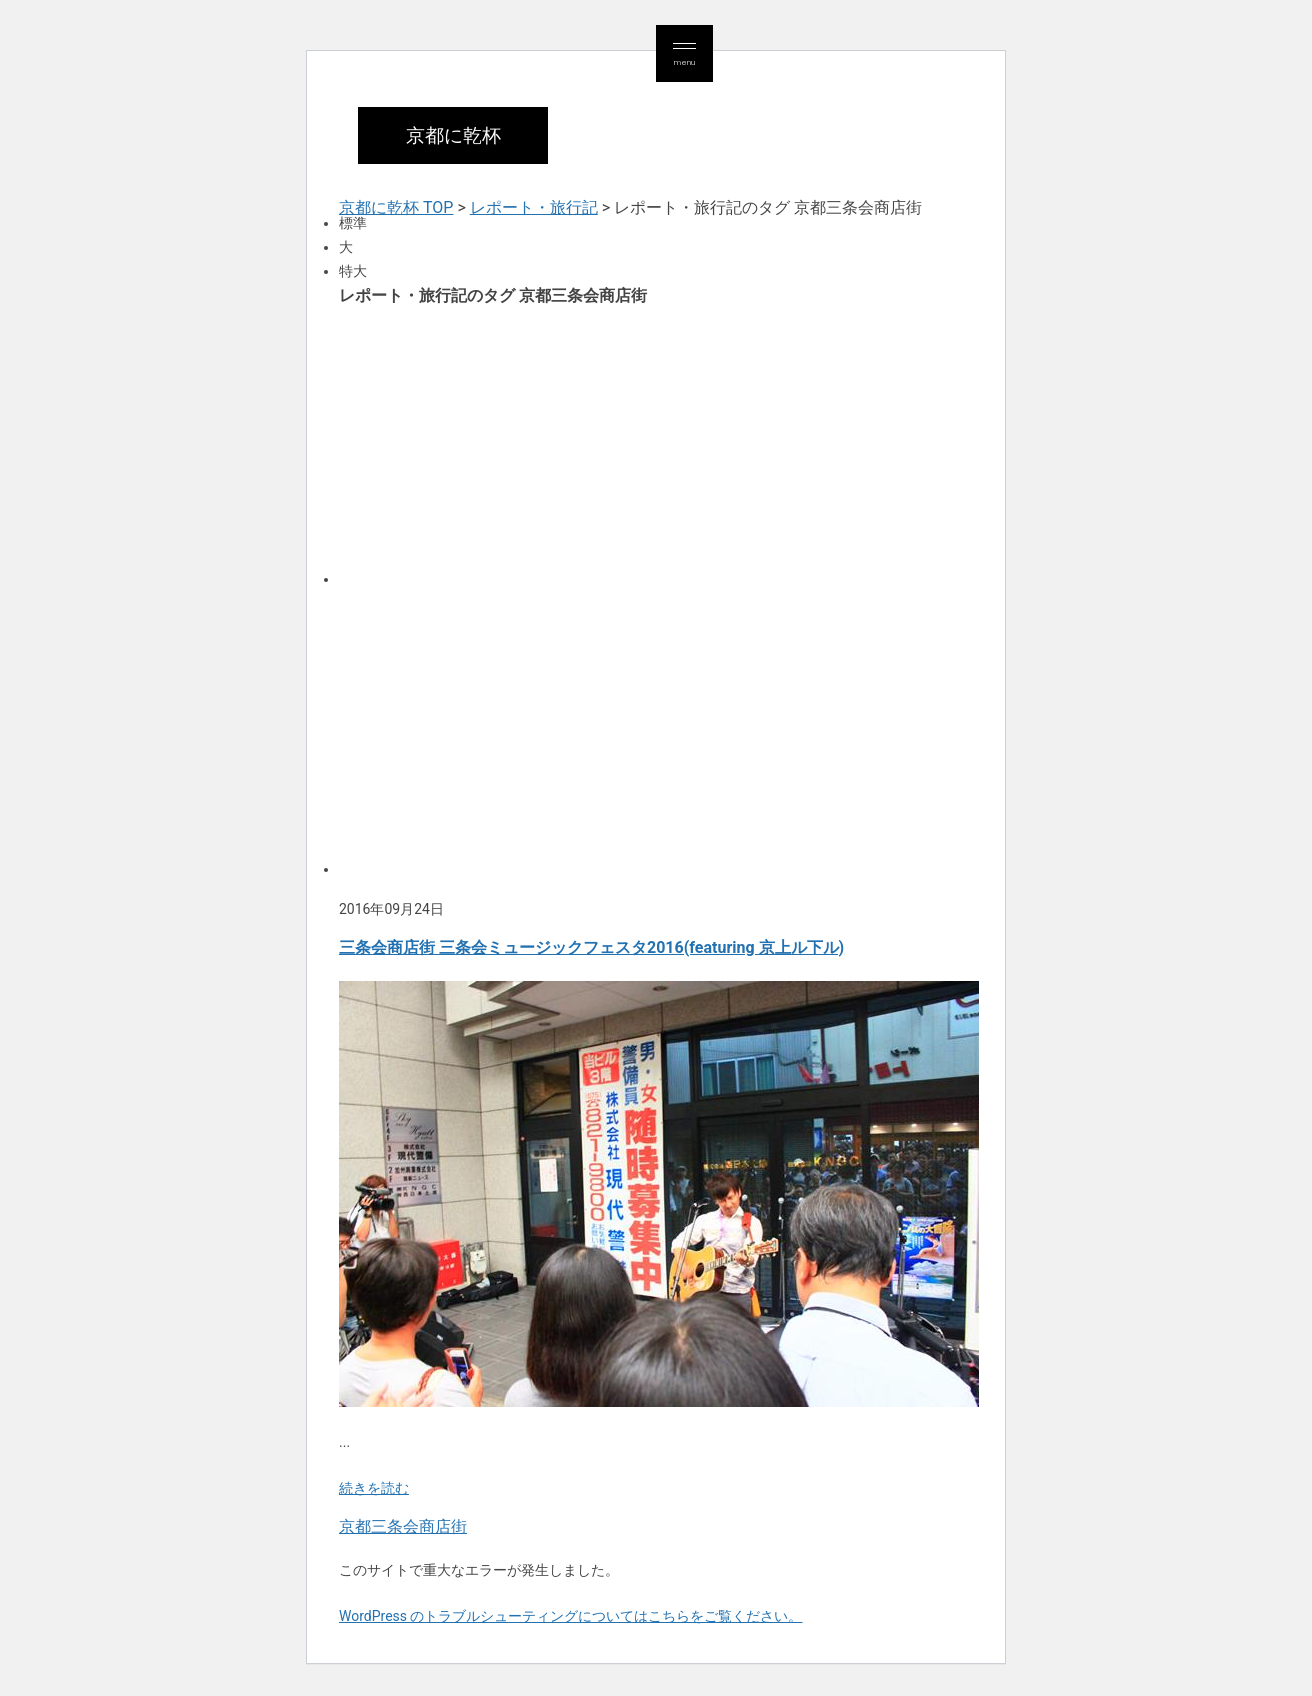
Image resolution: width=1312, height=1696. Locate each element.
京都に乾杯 (453, 135)
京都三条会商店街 (403, 1526)
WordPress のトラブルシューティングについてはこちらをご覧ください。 (571, 1616)
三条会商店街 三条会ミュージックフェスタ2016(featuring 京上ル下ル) (591, 947)
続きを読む (374, 1488)
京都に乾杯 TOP (396, 207)
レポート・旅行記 (534, 207)
